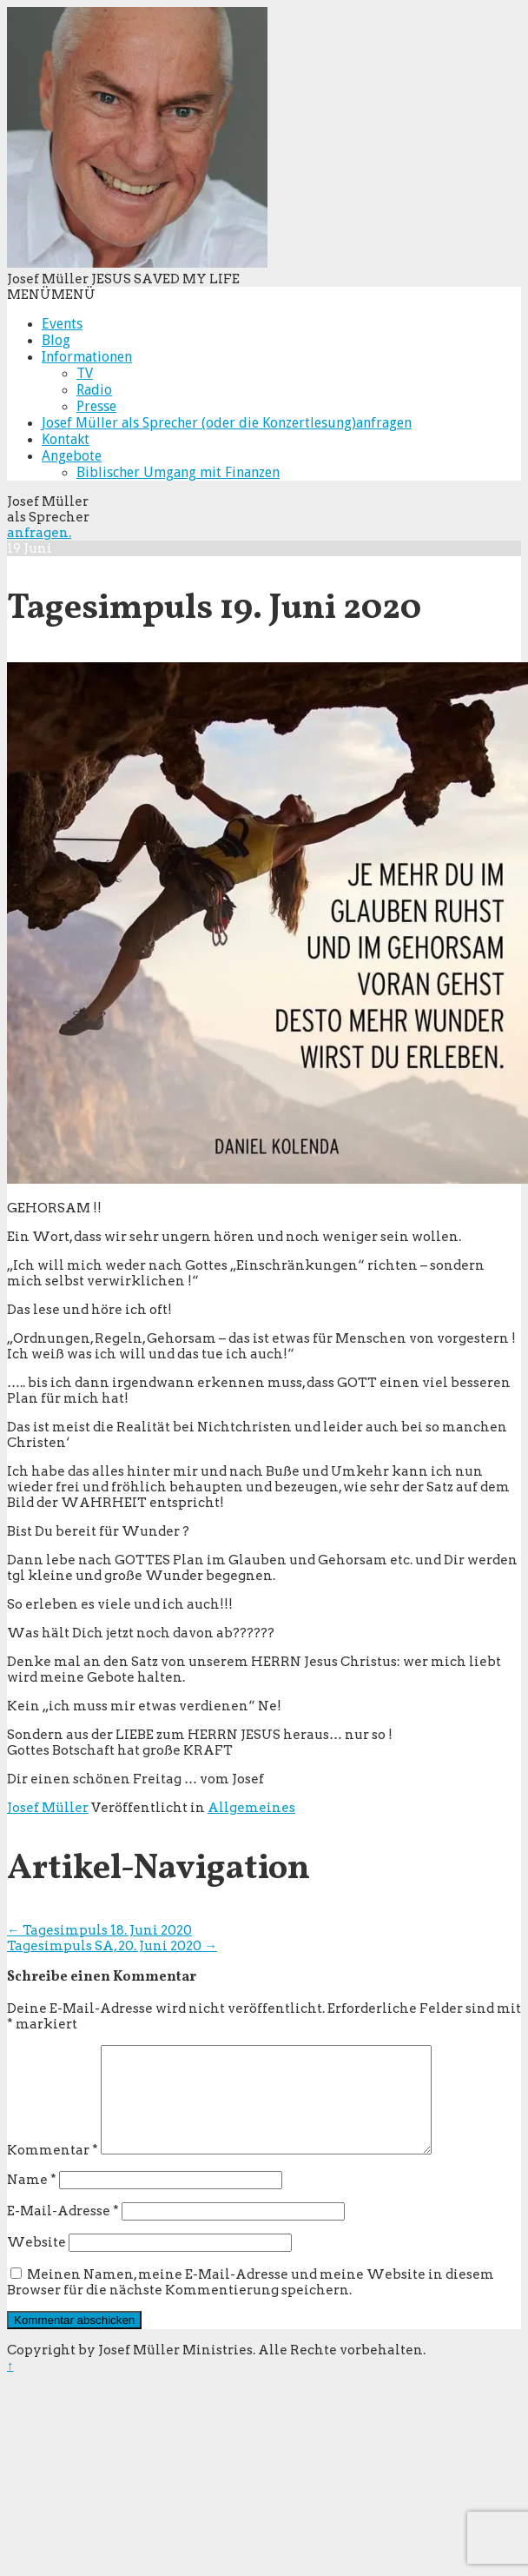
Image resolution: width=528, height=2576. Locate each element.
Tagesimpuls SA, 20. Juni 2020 (112, 1946)
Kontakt (65, 439)
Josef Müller (48, 1808)
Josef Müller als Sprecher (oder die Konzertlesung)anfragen (227, 423)
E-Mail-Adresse (63, 2232)
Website (36, 2263)
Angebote (72, 456)
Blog (56, 340)
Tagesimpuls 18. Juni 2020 (99, 1930)
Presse (96, 406)
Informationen (87, 357)
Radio (94, 390)
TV (84, 373)
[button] (51, 294)
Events (62, 323)
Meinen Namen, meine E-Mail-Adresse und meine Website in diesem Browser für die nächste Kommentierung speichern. (250, 2303)
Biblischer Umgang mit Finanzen (178, 472)
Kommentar (52, 2171)
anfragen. (39, 533)
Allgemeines (251, 1808)
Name (31, 2200)
